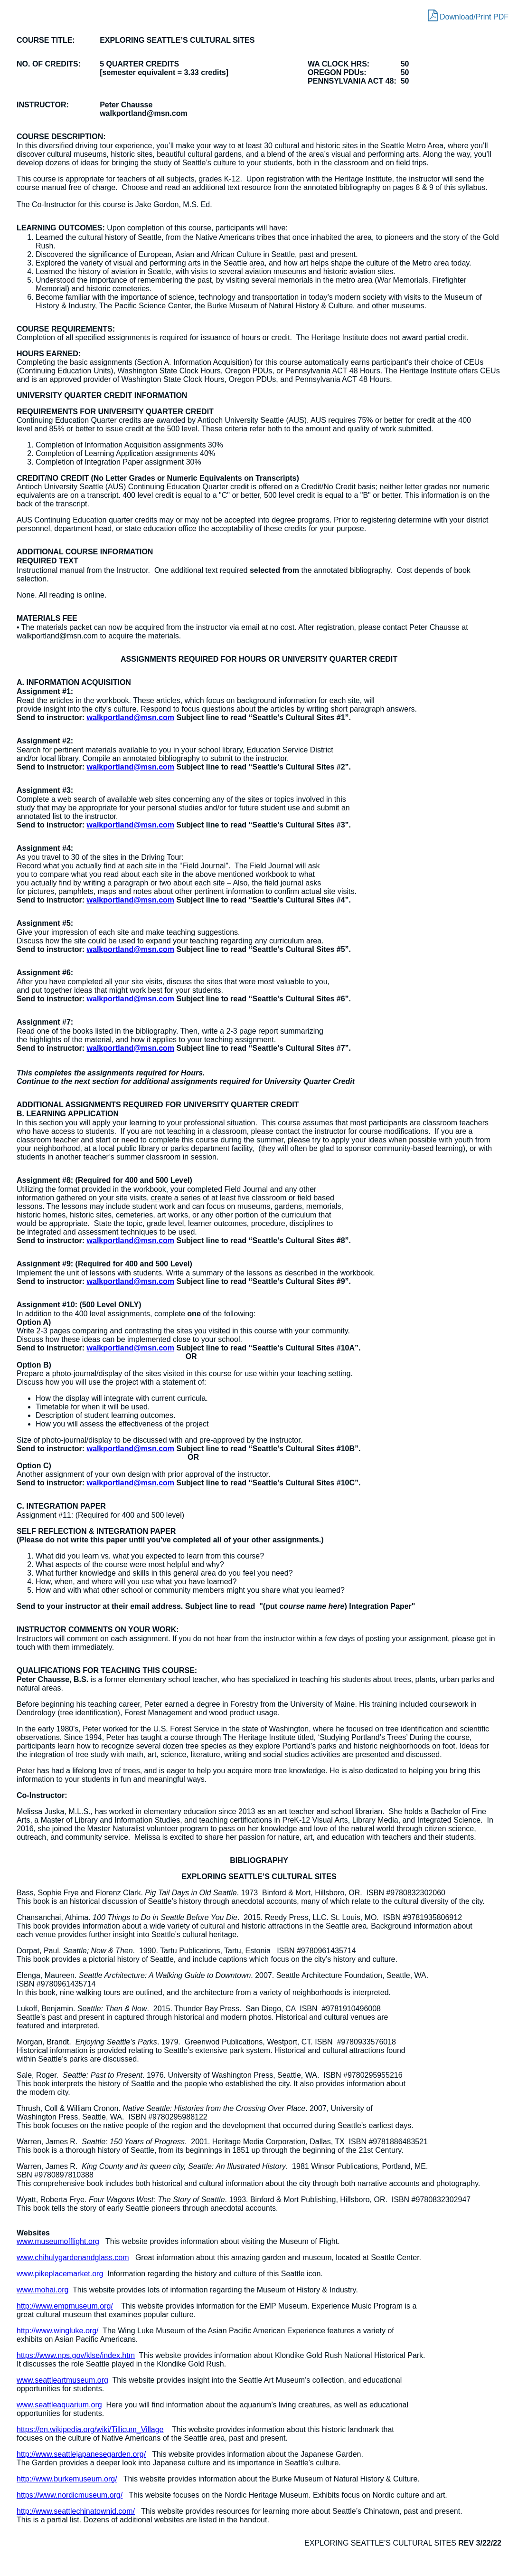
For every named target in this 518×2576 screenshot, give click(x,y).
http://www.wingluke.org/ (58, 2331)
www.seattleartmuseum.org (62, 2380)
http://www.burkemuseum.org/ (67, 2479)
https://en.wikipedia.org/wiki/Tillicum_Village (90, 2429)
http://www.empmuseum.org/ (65, 2306)
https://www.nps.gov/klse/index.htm (76, 2355)
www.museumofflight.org (58, 2241)
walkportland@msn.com (131, 717)
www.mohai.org (42, 2290)
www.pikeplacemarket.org (60, 2274)
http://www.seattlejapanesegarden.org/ (81, 2454)
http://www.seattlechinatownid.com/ (76, 2511)
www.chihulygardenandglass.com (73, 2257)
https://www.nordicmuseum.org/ (69, 2495)
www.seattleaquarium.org (59, 2405)
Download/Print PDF (468, 15)
